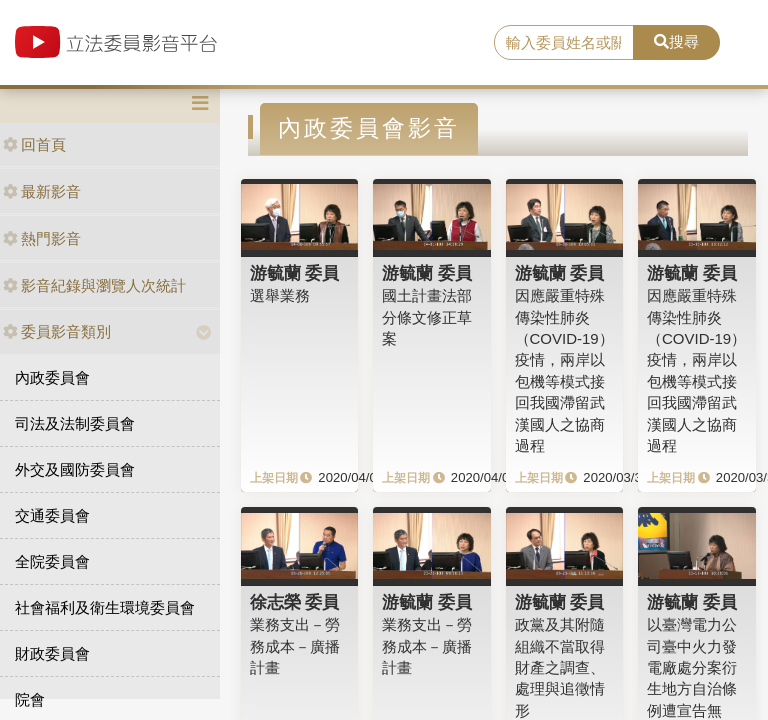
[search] (564, 43)
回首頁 (34, 144)
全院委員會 (52, 561)
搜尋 (676, 41)
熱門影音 (42, 238)
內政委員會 (52, 377)
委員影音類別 (57, 331)
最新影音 (42, 191)
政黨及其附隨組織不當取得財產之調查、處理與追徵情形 (560, 667)
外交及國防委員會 (75, 469)
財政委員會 (52, 653)
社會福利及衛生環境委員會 (105, 607)
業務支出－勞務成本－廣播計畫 (295, 646)
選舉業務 (280, 295)
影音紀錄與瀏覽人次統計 (94, 285)
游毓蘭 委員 (295, 273)
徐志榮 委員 (295, 602)
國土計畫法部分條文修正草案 (427, 317)
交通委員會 (52, 515)
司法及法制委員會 (75, 423)
